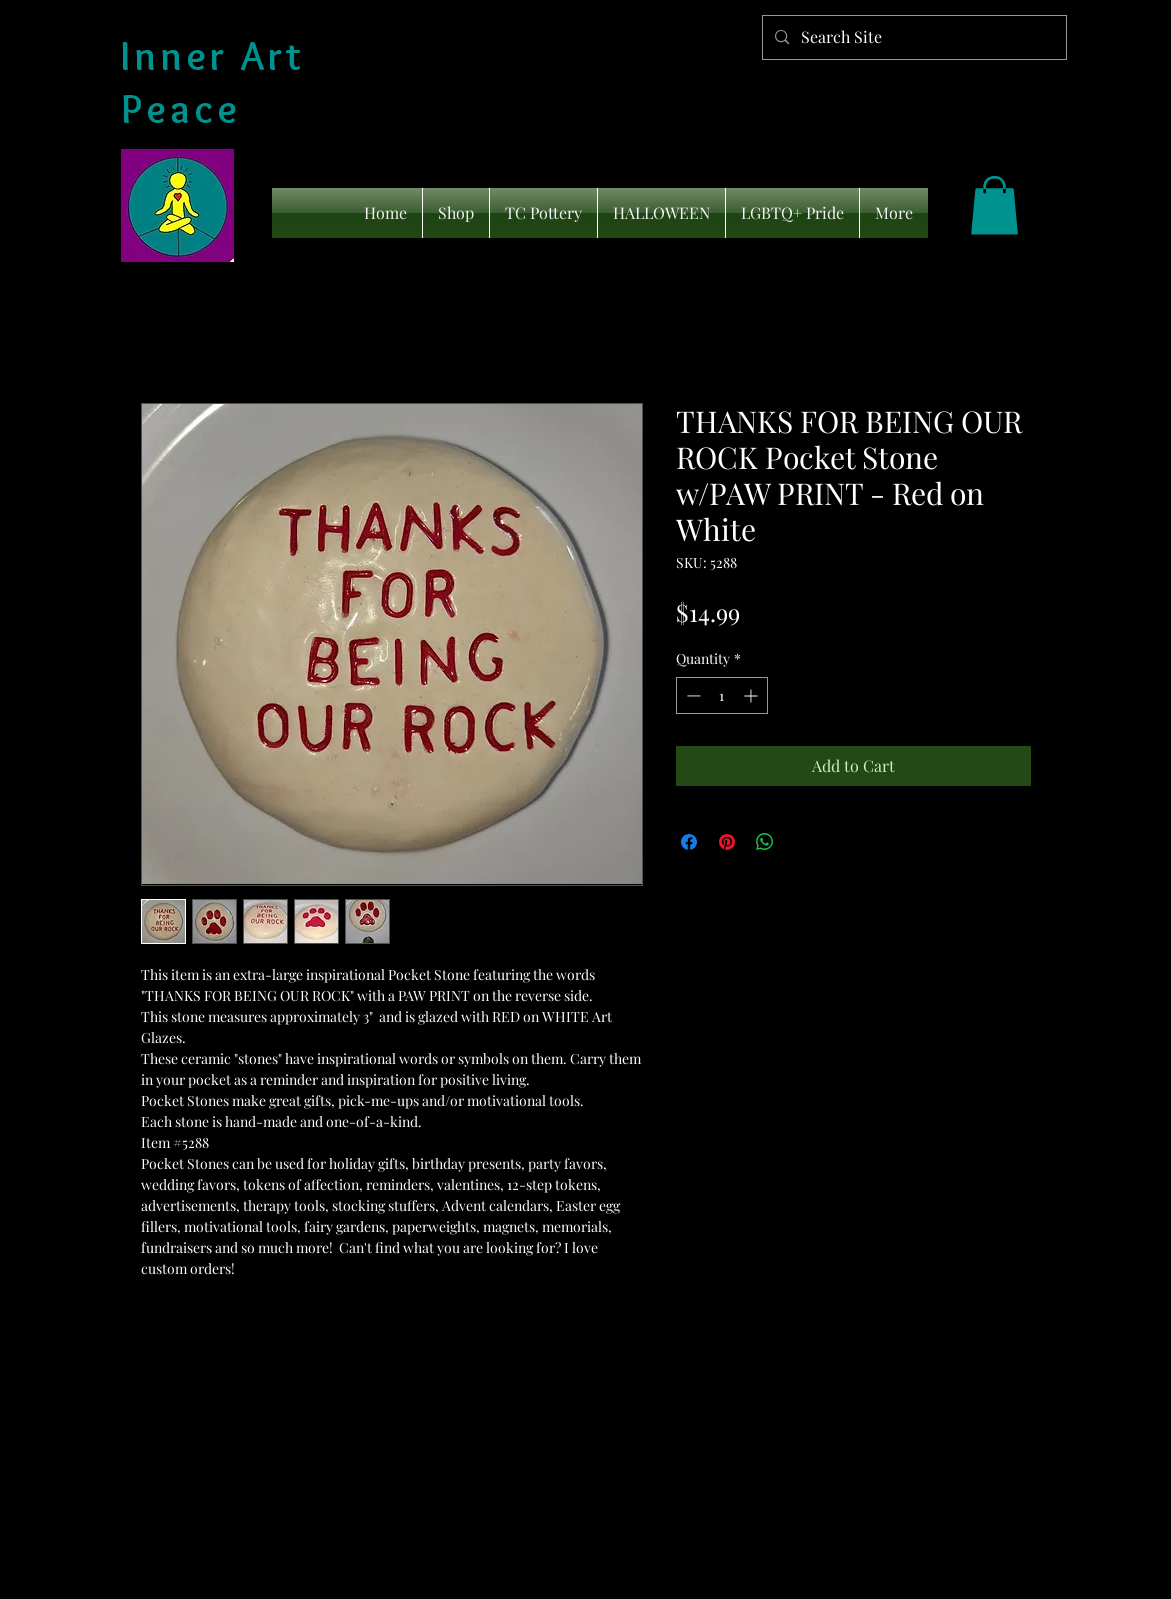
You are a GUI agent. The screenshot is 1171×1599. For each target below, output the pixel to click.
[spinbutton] (722, 695)
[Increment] (752, 695)
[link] (994, 205)
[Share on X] (803, 842)
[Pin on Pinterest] (727, 842)
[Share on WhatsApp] (765, 842)
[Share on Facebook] (689, 842)
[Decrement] (691, 695)
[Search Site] (912, 37)
